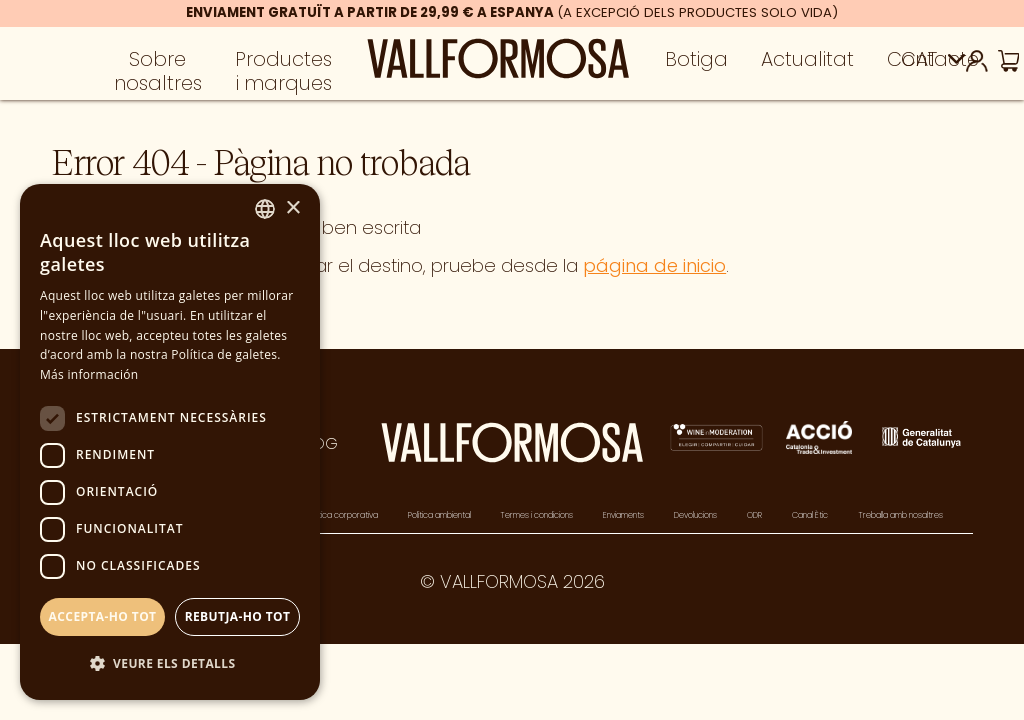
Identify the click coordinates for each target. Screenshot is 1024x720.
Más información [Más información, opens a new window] (89, 374)
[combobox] (265, 209)
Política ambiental (439, 515)
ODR (754, 515)
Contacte (933, 66)
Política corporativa (342, 515)
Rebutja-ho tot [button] (238, 616)
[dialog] (170, 442)
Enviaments (623, 515)
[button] (170, 664)
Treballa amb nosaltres (900, 515)
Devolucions (695, 515)
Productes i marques (283, 78)
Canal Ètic (810, 515)
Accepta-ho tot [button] (103, 616)
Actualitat (807, 66)
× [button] (292, 208)
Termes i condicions (536, 515)
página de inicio (654, 265)
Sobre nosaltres (158, 78)
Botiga (696, 66)
